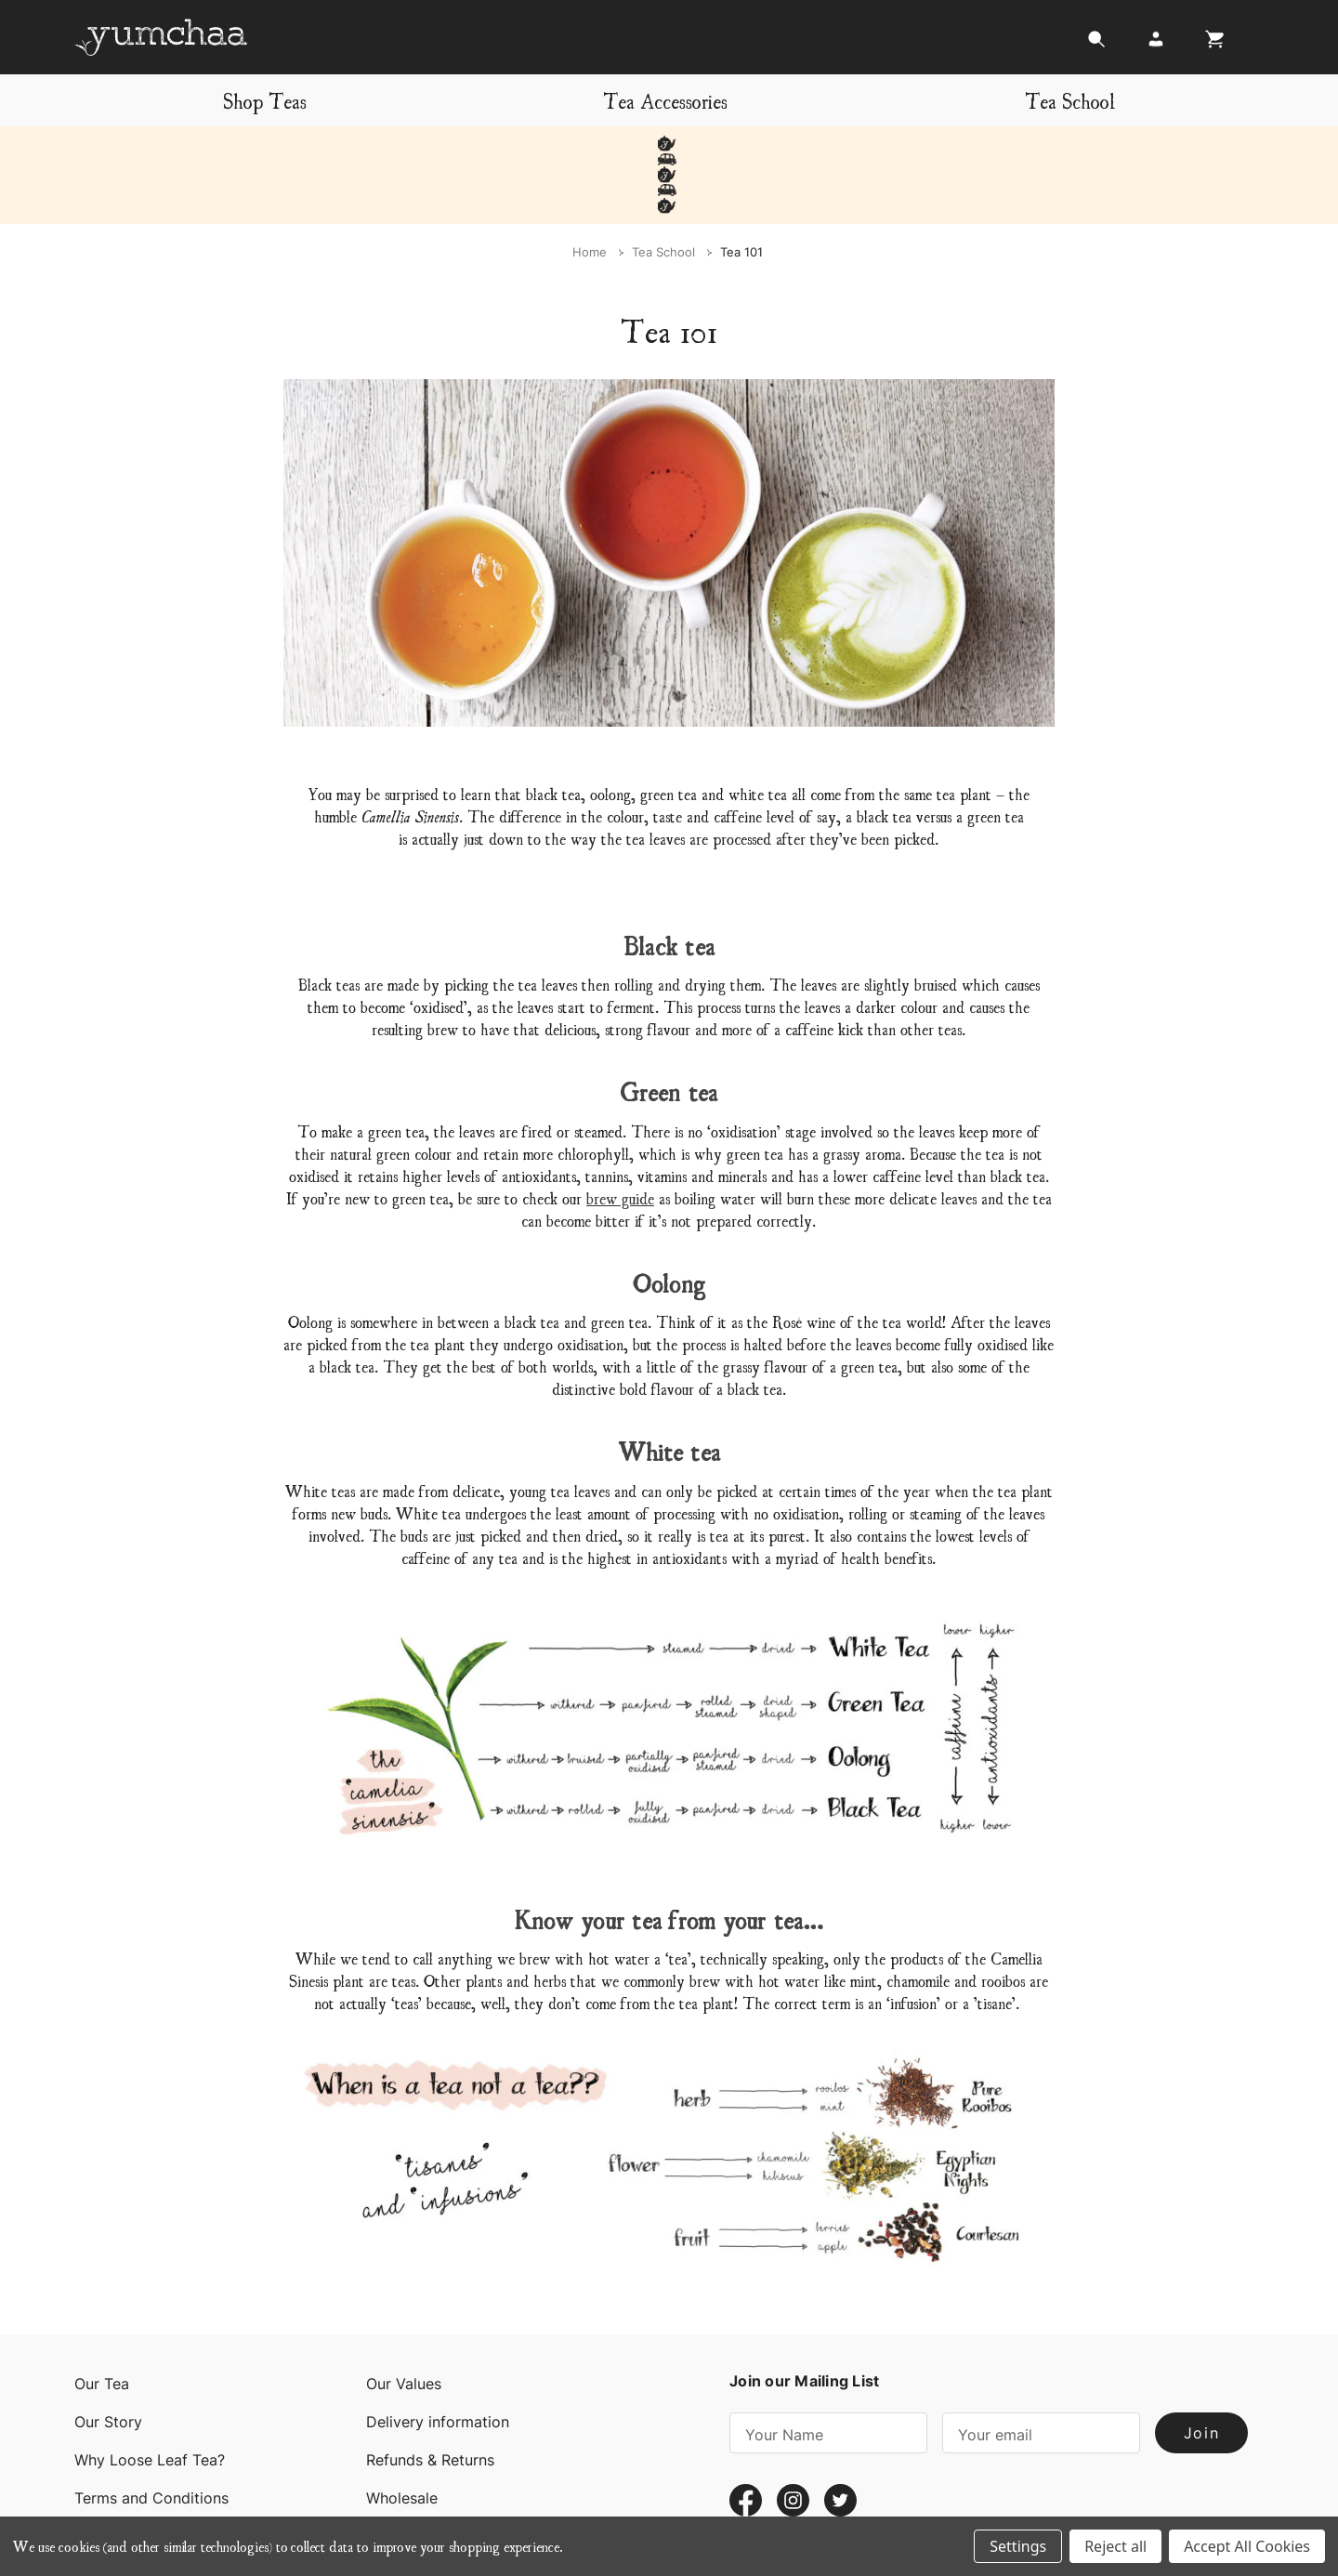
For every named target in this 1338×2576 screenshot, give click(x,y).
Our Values (403, 2321)
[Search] (1096, 44)
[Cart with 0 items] (1209, 44)
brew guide (620, 1135)
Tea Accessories (665, 99)
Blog (382, 2473)
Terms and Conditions (151, 2435)
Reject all (1115, 2546)
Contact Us (114, 2473)
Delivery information (437, 2359)
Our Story (108, 2359)
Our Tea (101, 2321)
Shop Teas (265, 99)
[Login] (1156, 44)
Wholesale (402, 2435)
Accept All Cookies (1247, 2546)
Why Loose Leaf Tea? (149, 2397)
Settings (1018, 2546)
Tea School (1070, 99)
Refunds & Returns (430, 2397)
